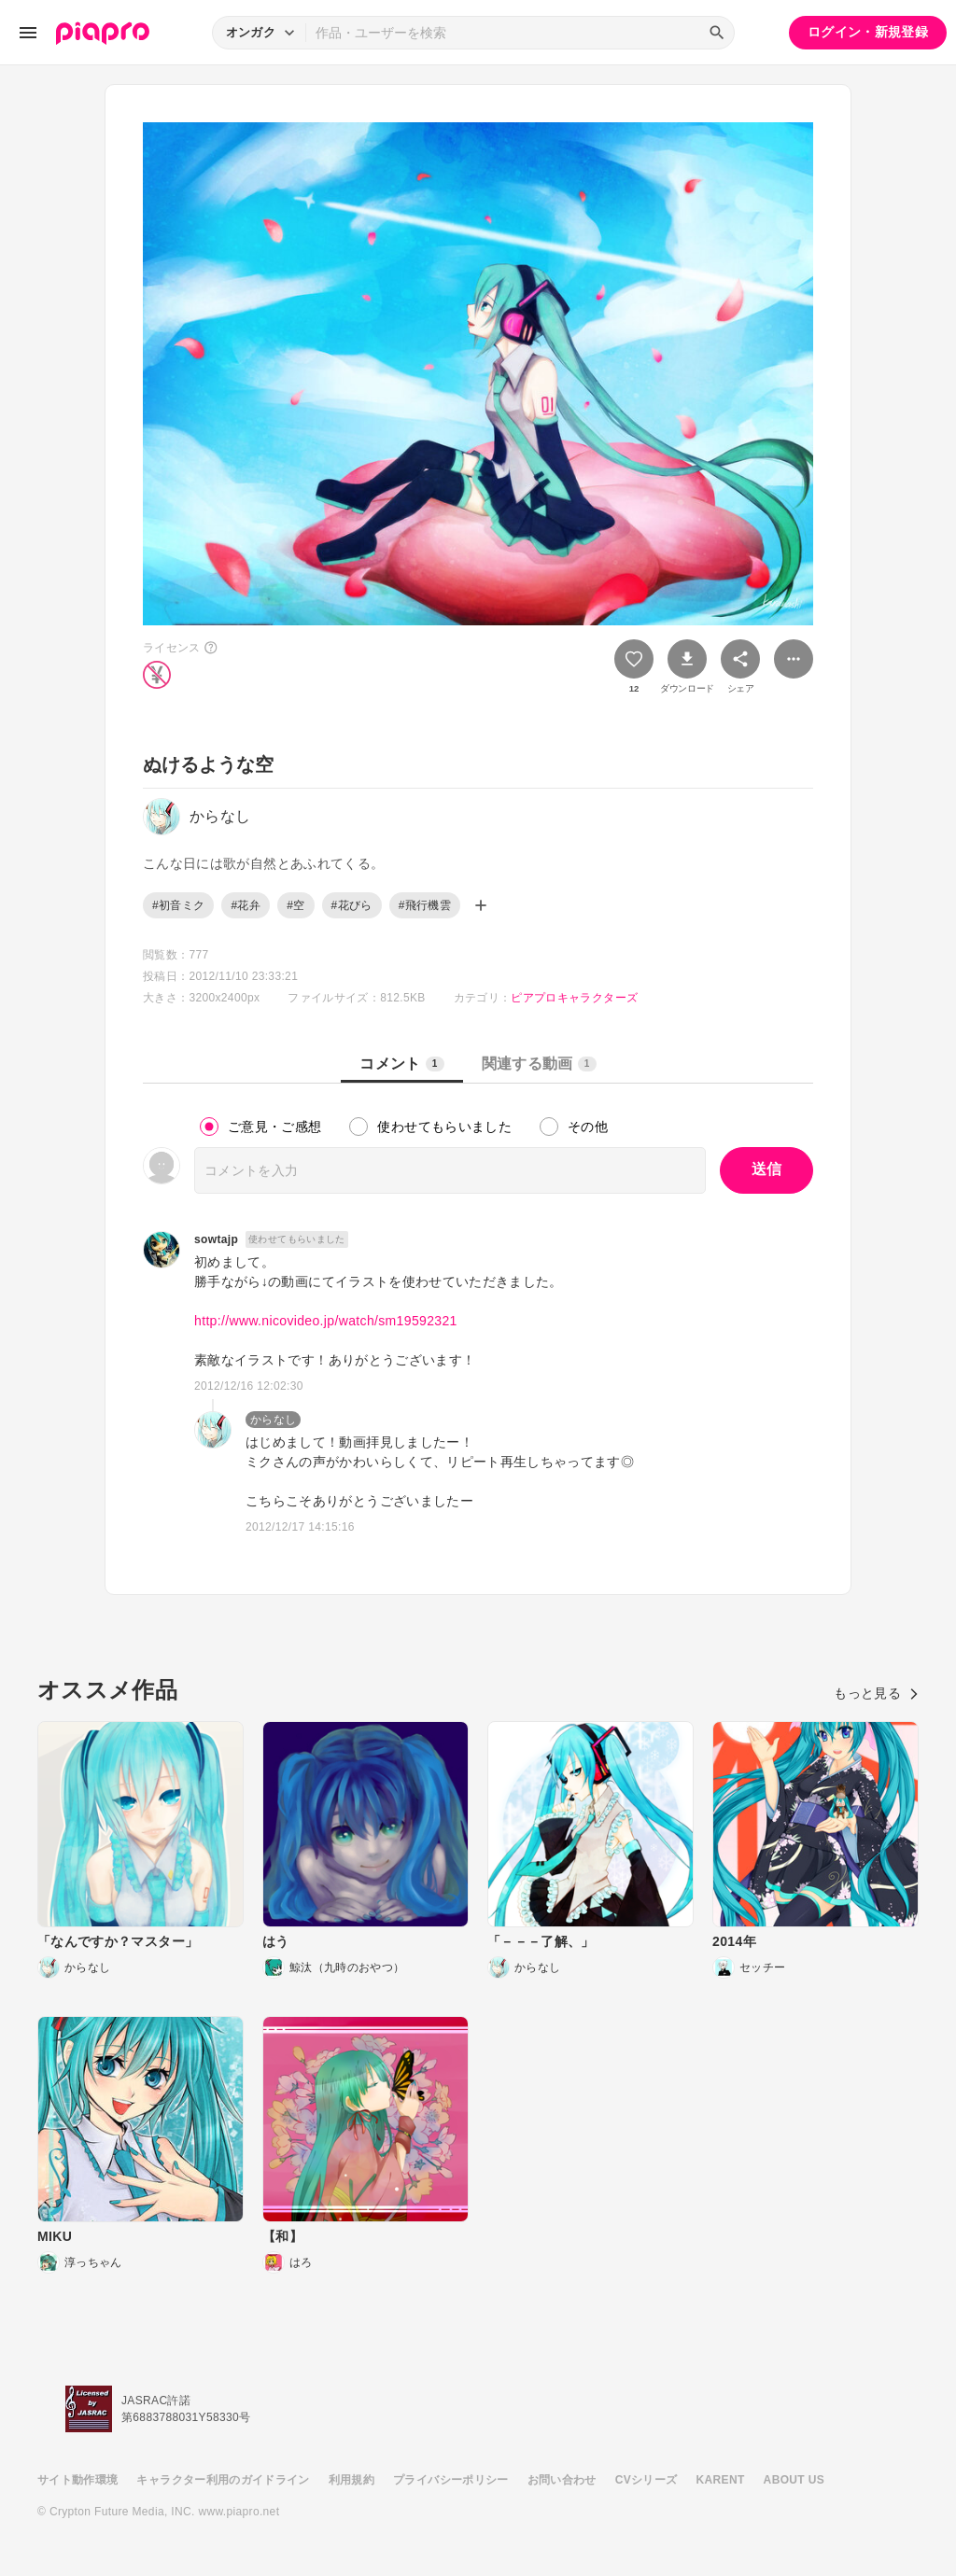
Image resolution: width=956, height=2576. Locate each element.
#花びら (352, 905)
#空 (295, 905)
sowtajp (216, 1239)
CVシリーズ (646, 2479)
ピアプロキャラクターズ (574, 997)
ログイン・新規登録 (868, 31)
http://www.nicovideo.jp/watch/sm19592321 (325, 1320)
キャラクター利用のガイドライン (222, 2479)
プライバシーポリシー (451, 2479)
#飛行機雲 (425, 905)
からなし (273, 1419)
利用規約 (351, 2479)
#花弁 (245, 905)
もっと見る (876, 1693)
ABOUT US (794, 2479)
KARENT (720, 2479)
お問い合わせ (562, 2479)
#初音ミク (178, 905)
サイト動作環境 (77, 2479)
